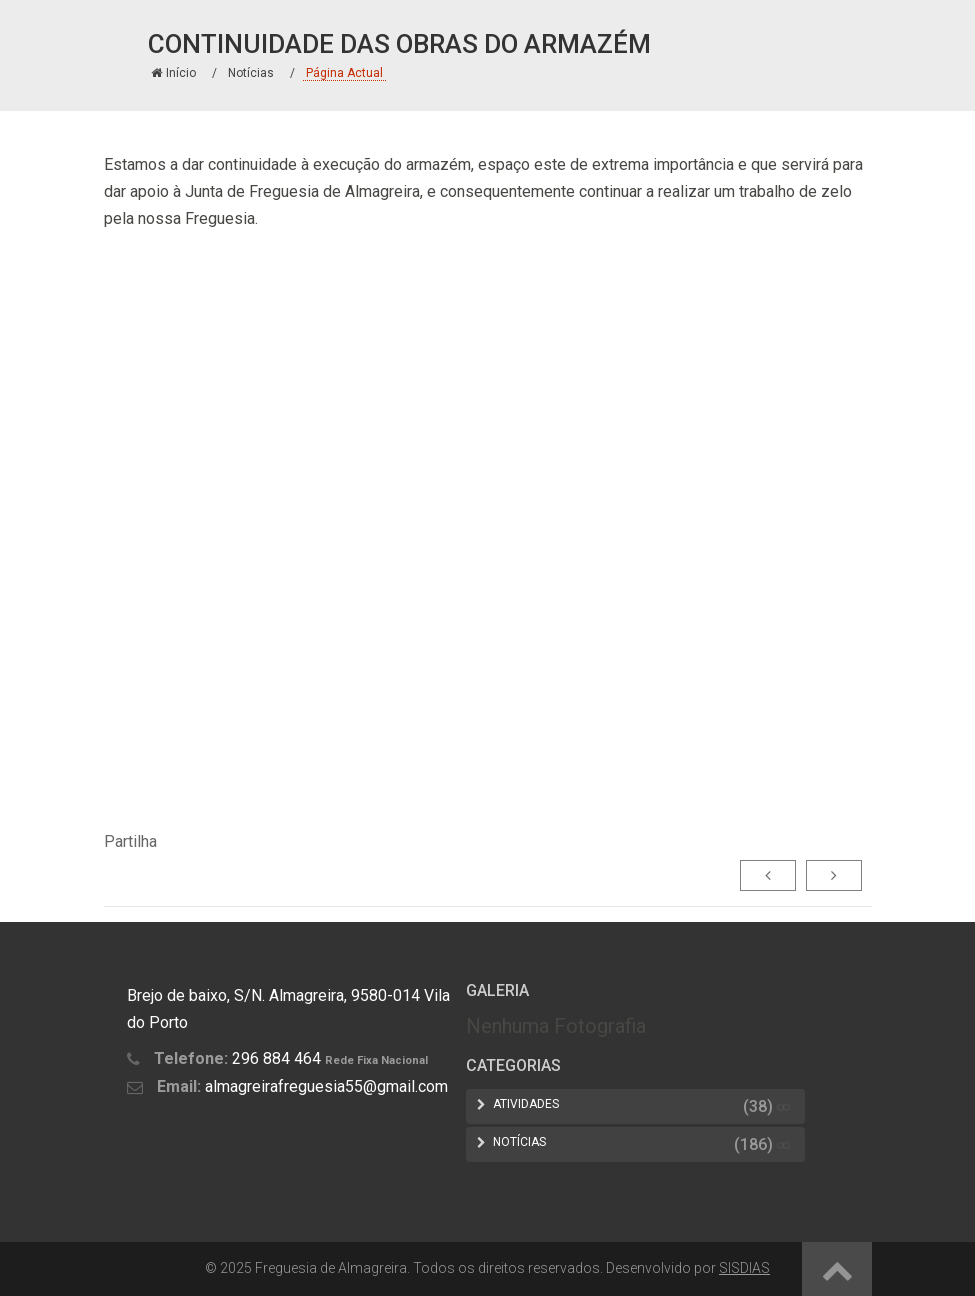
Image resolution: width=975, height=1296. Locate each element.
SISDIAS (744, 1268)
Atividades (526, 1104)
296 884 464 (276, 1058)
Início (173, 73)
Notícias (251, 73)
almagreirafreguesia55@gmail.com (326, 1086)
